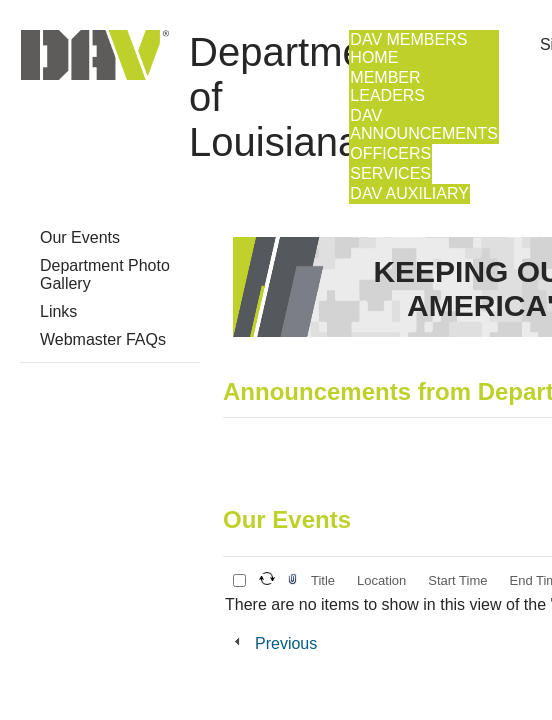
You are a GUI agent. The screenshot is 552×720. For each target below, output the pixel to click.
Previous (286, 643)
